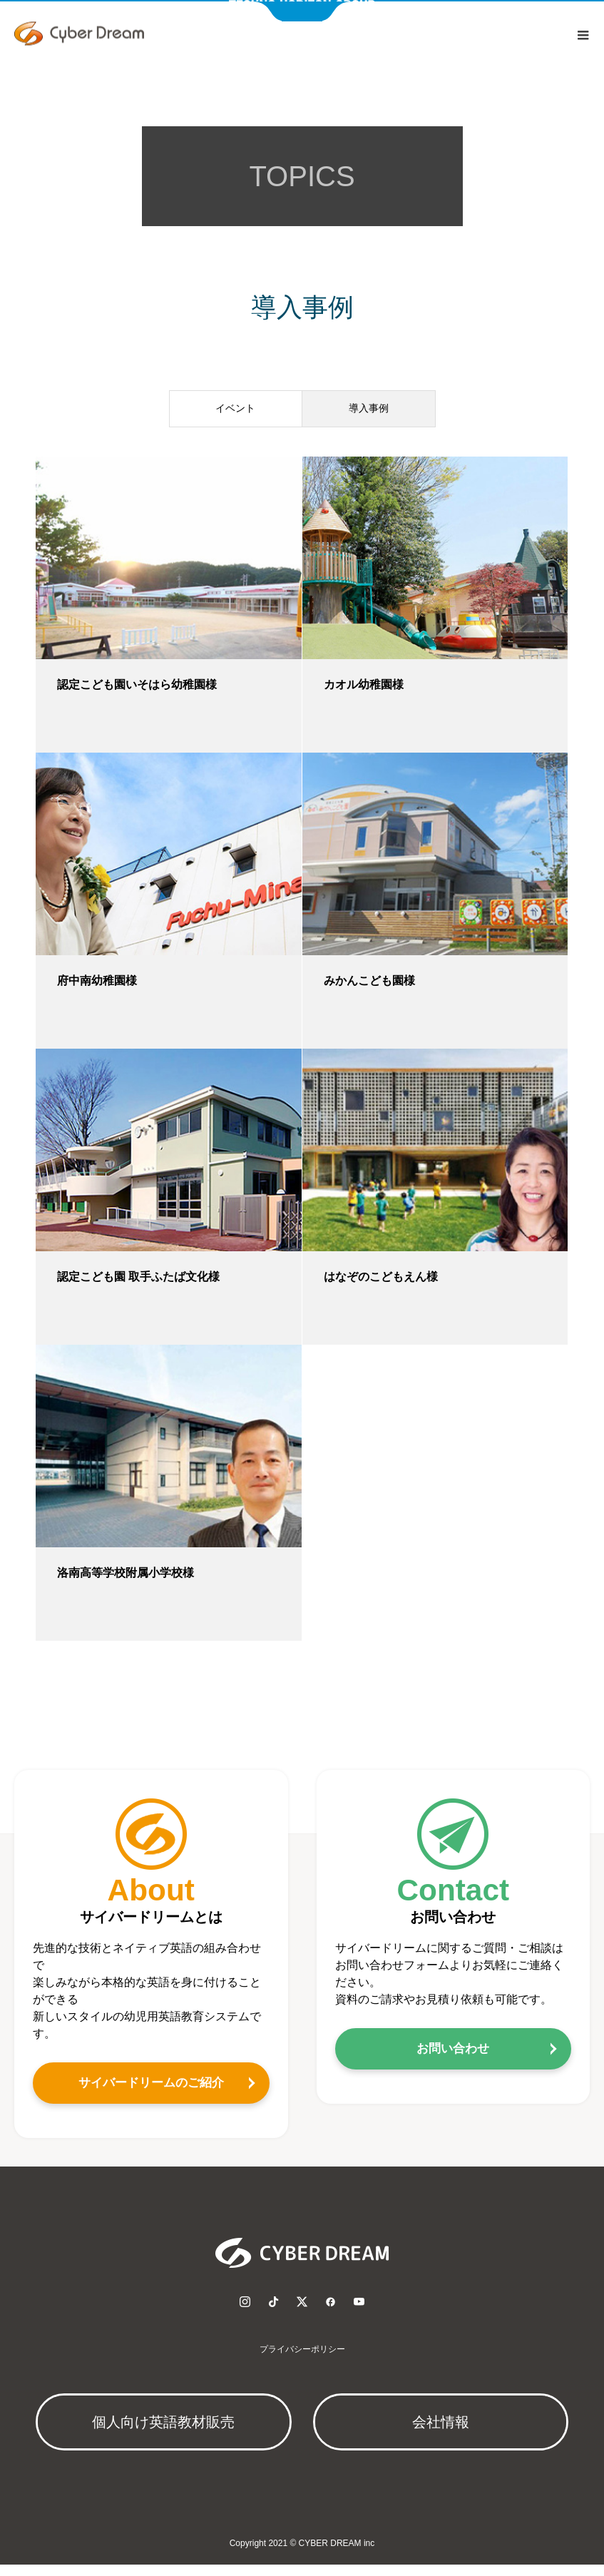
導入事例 (369, 418)
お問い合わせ (452, 2059)
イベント (235, 418)
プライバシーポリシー (302, 2361)
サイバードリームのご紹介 (151, 2094)
